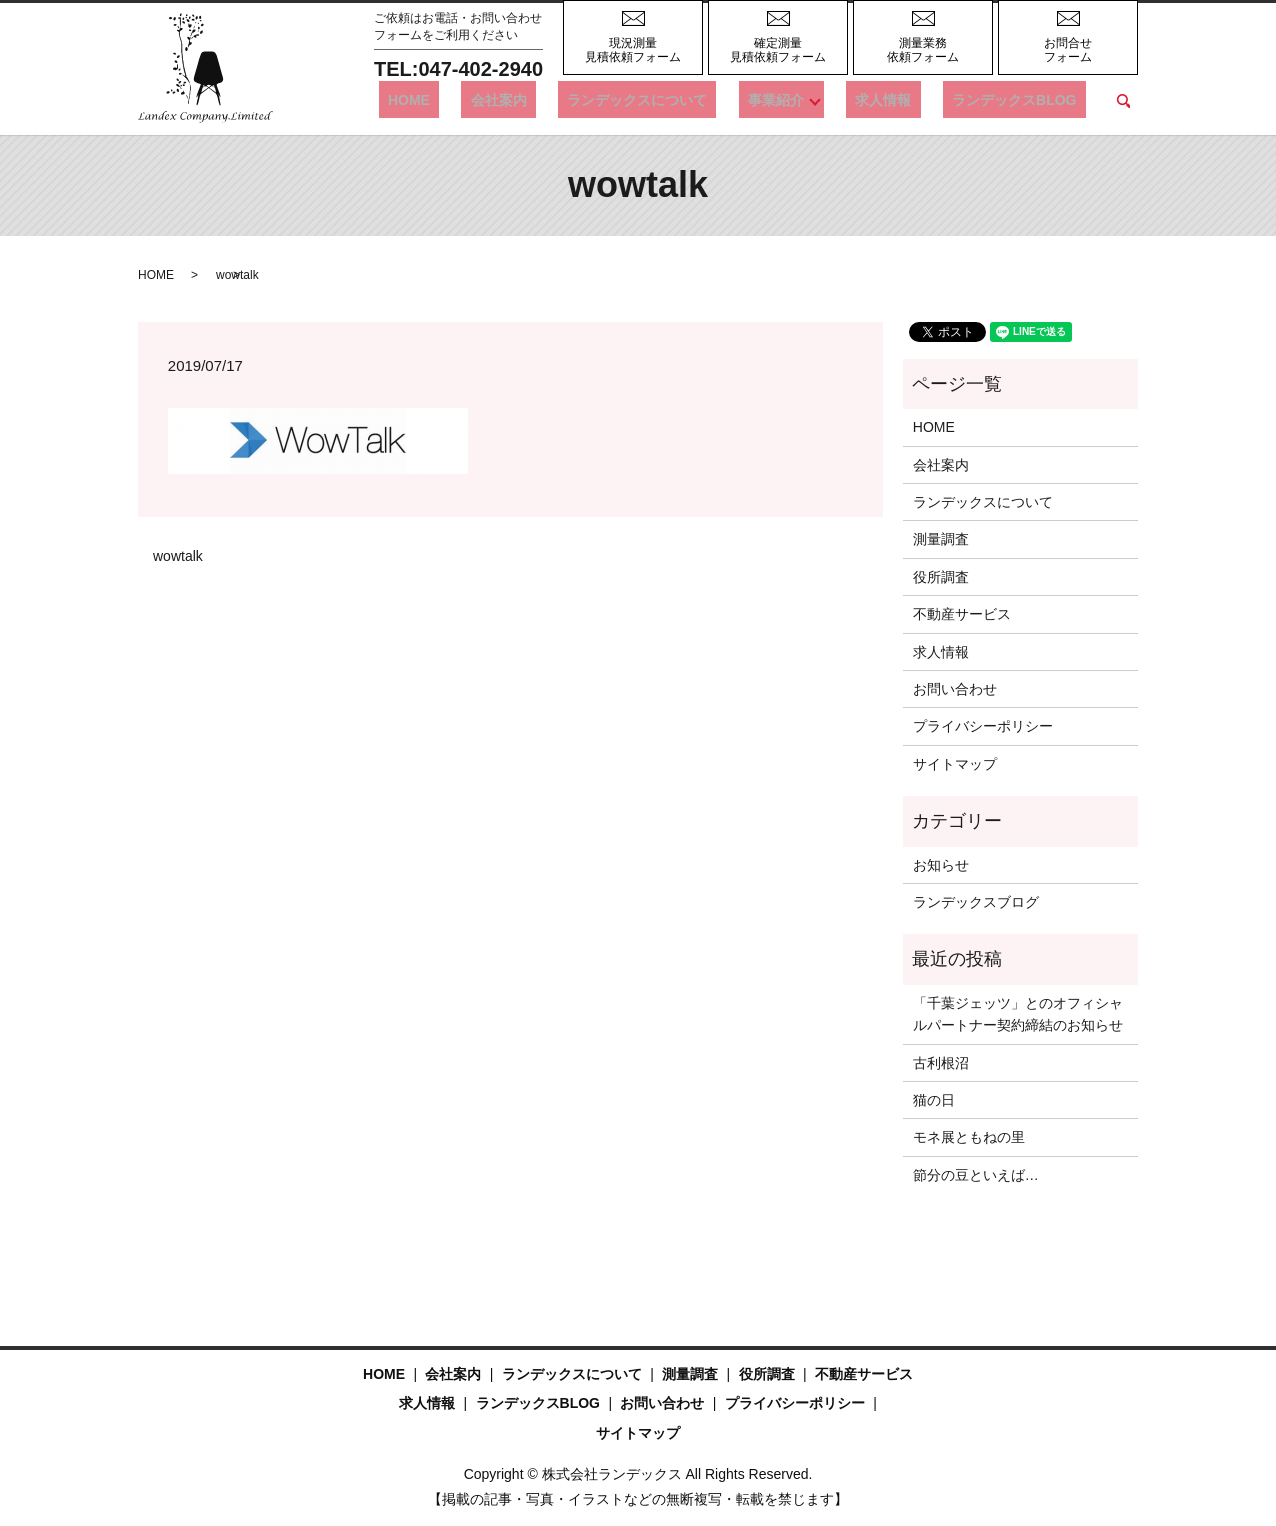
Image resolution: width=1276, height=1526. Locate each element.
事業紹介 (812, 100)
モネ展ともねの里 (969, 1137)
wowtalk (178, 556)
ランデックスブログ (976, 902)
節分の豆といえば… (976, 1175)
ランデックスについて (692, 100)
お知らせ (941, 865)
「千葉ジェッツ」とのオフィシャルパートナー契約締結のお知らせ (1018, 1014)
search (1123, 101)
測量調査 (941, 539)
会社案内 (572, 100)
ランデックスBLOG (1023, 100)
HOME (500, 100)
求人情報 (911, 100)
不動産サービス (962, 614)
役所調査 (941, 577)
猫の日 (934, 1100)
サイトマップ (955, 764)
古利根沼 (941, 1063)
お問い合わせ (955, 689)
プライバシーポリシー (983, 726)
